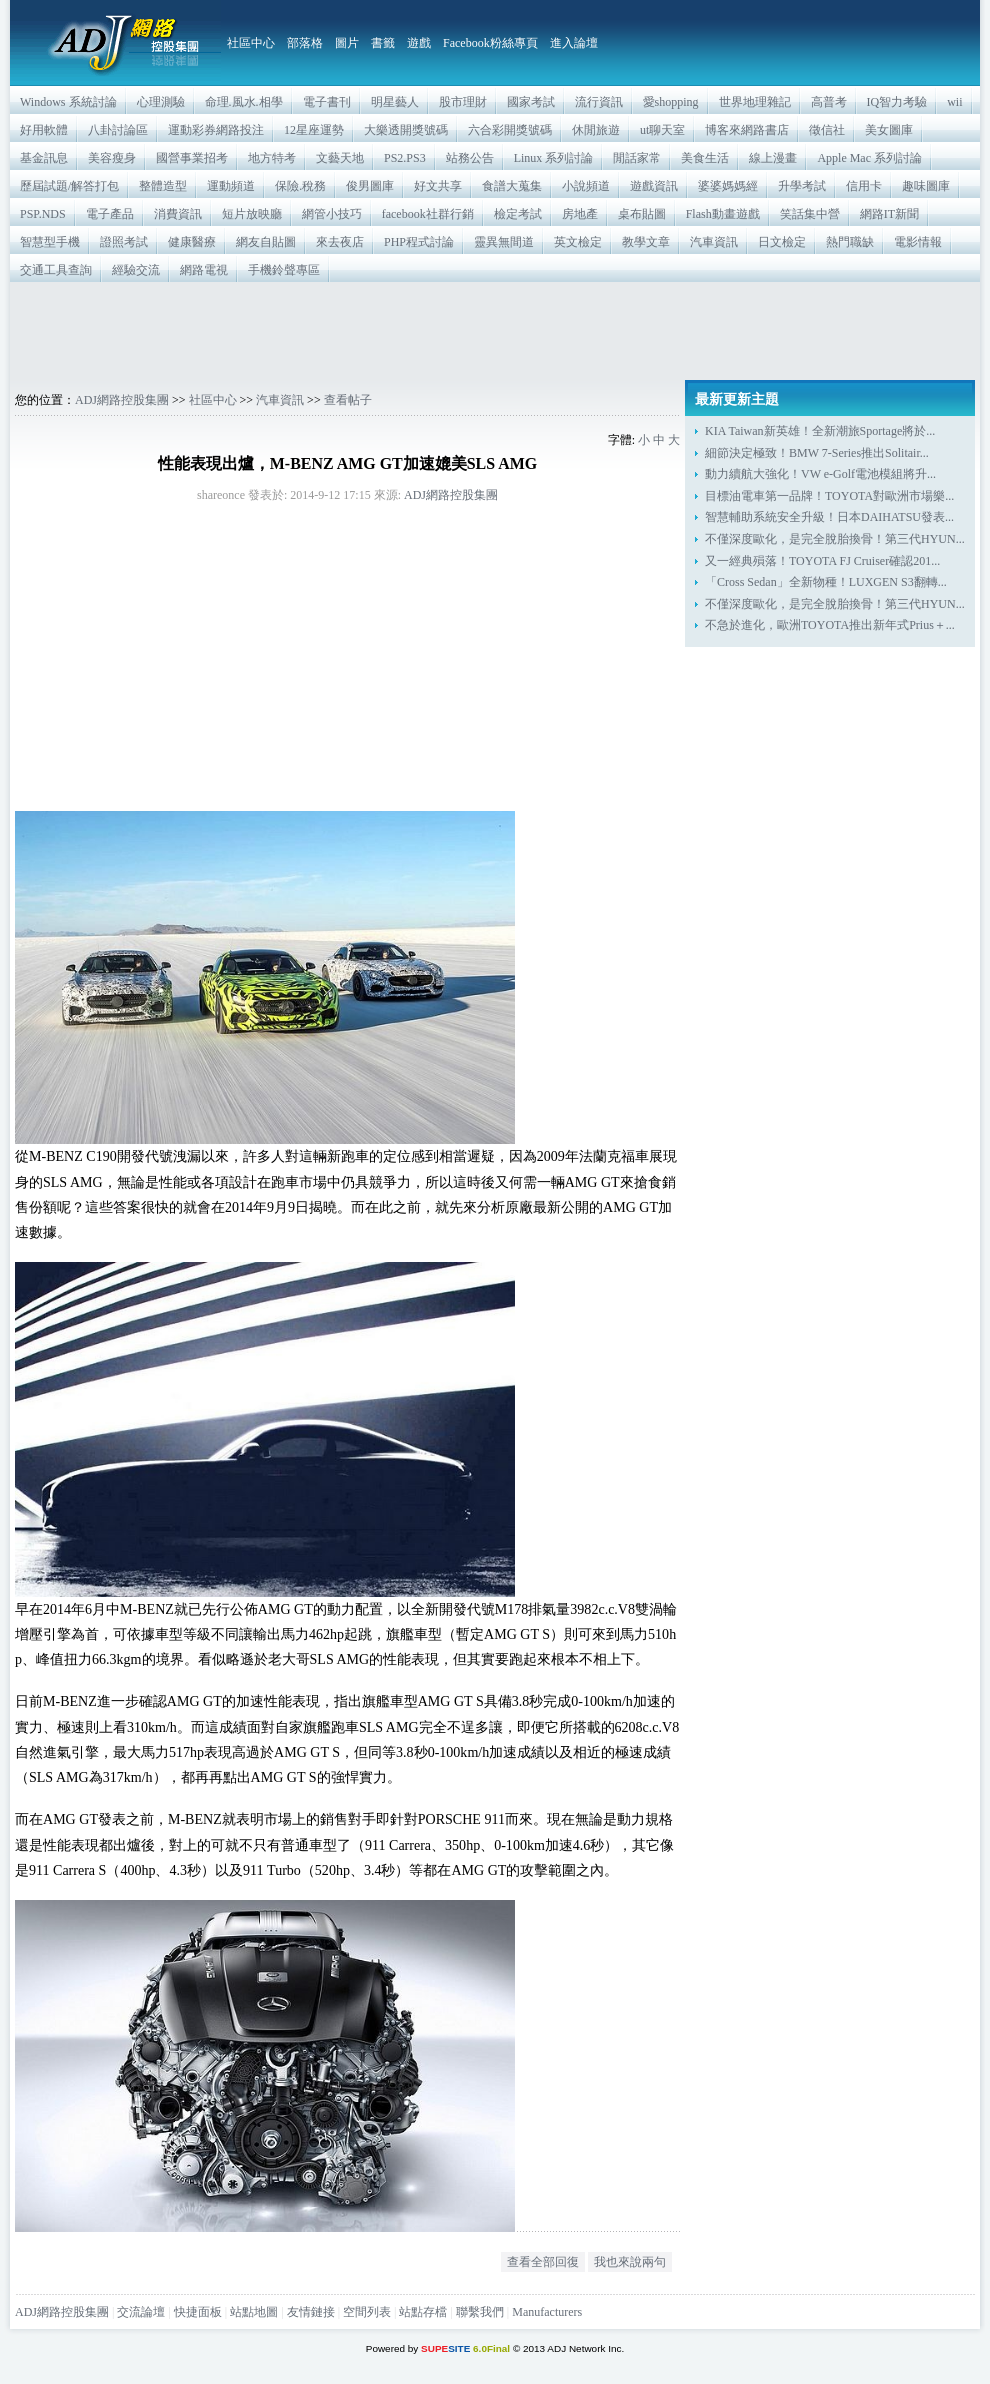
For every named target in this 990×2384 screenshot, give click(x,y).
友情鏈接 (311, 2312)
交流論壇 (141, 2312)
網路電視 (204, 270)
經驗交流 (136, 270)
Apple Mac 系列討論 (869, 158)
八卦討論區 (118, 130)
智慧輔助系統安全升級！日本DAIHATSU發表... (829, 517)
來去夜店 (340, 242)
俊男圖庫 (370, 186)
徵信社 (827, 130)
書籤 (383, 43)
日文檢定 (782, 242)
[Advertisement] (495, 331)
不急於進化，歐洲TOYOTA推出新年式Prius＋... (830, 625)
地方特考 (272, 158)
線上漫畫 (773, 158)
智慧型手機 (50, 242)
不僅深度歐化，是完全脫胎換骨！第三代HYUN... (835, 539)
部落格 (305, 43)
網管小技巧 (332, 214)
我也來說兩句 (630, 2262)
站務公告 (470, 158)
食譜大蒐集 (512, 186)
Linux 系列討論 (554, 158)
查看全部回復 (543, 2262)
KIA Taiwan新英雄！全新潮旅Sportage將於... (820, 431)
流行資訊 (599, 102)
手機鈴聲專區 (284, 270)
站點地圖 (254, 2312)
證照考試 (124, 242)
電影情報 (918, 242)
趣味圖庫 (926, 186)
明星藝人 (395, 102)
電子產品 (110, 214)
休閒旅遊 (596, 130)
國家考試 (531, 102)
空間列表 (367, 2312)
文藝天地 (340, 158)
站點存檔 (423, 2312)
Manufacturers (547, 2312)
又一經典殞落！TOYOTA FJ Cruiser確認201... (822, 561)
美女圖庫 (889, 130)
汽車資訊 (714, 242)
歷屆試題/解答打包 (69, 186)
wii (954, 102)
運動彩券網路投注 (216, 130)
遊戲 (419, 43)
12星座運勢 (314, 130)
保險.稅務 (300, 186)
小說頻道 (586, 186)
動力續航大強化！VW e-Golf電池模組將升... (820, 474)
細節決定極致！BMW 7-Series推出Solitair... (817, 453)
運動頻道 (231, 186)
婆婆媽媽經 (728, 186)
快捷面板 (198, 2312)
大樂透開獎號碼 (406, 130)
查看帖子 (348, 400)
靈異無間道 (504, 242)
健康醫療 (192, 242)
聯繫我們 (480, 2312)
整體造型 (163, 186)
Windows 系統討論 (68, 102)
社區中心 (251, 43)
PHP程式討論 (419, 242)
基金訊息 (44, 158)
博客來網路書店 (747, 130)
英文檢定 (578, 242)
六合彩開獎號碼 (510, 130)
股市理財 (463, 102)
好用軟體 (44, 130)
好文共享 (438, 186)
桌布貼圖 (642, 214)
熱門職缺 (850, 242)
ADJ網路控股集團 (122, 400)
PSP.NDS (43, 214)
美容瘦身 (112, 158)
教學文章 (646, 242)
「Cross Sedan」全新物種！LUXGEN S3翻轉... (826, 582)
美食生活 (705, 158)
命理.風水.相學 (244, 102)
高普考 (829, 102)
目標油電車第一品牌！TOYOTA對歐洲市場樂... (829, 496)
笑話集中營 (810, 214)
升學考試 (802, 186)
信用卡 (864, 186)
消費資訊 (178, 214)
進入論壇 (574, 43)
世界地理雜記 (755, 102)
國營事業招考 (192, 158)
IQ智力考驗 (897, 102)
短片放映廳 (252, 214)
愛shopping (671, 102)
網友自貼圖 (266, 242)
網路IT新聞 (889, 214)
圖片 (347, 43)
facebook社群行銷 (428, 214)
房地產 (580, 214)
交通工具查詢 (56, 270)
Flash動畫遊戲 (723, 214)
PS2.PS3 (405, 158)
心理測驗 (161, 102)
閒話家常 (637, 158)
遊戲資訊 (654, 186)
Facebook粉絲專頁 (490, 43)
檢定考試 (518, 214)
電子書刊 (327, 102)
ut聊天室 (662, 130)
